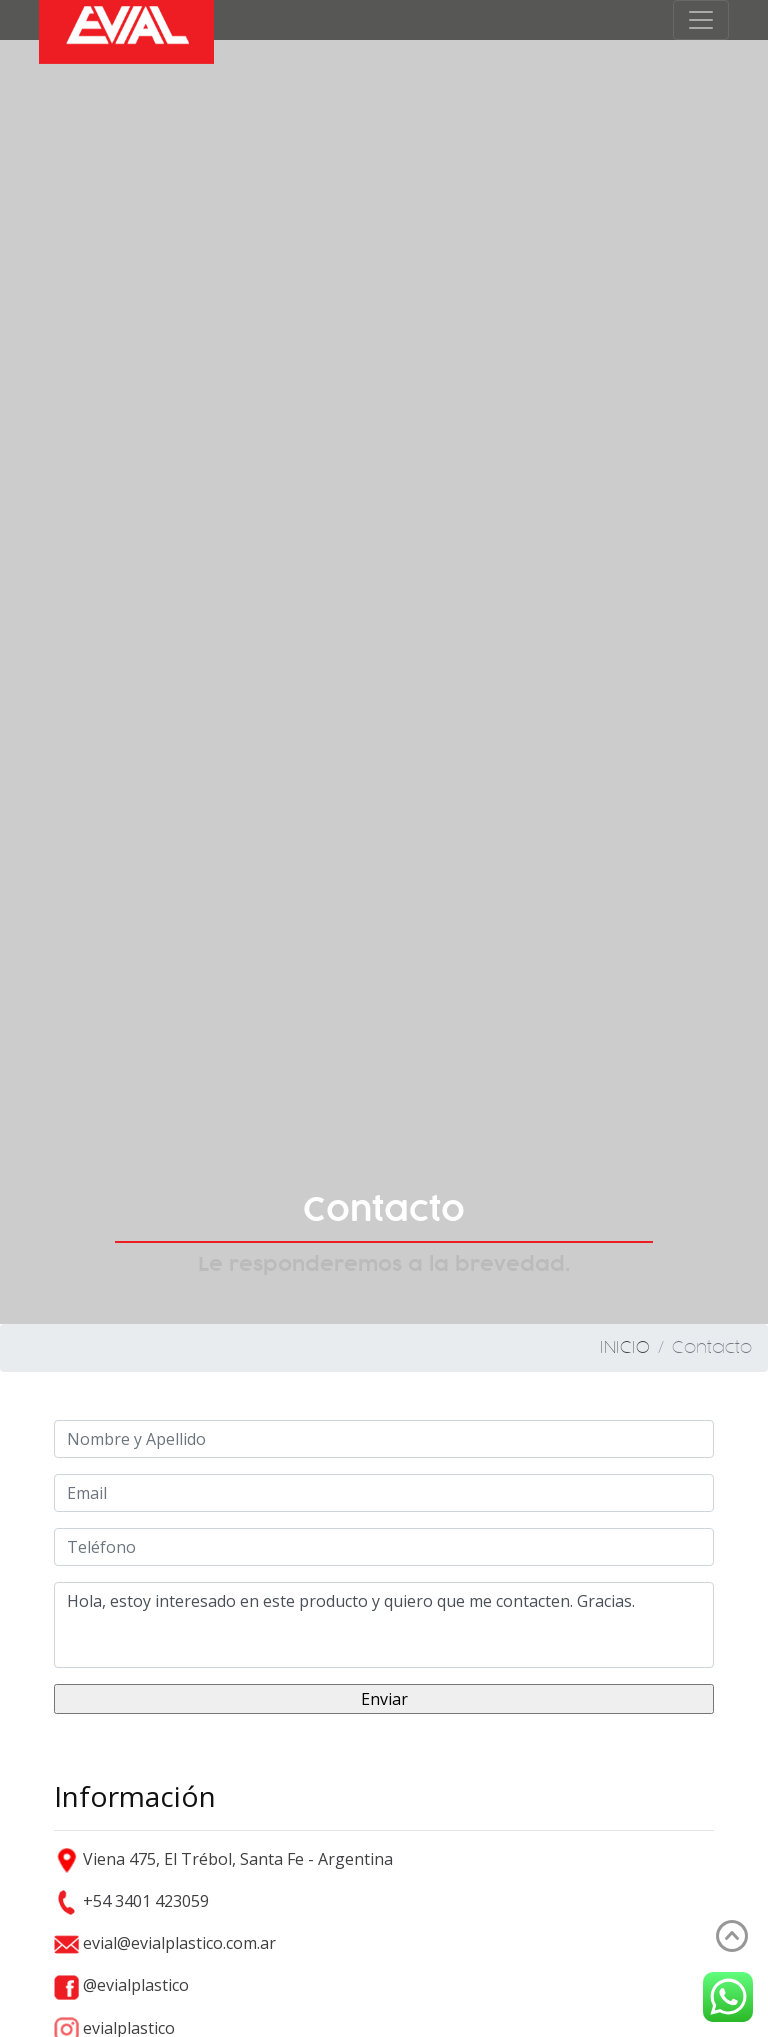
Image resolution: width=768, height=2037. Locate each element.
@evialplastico (121, 1985)
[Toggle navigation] (701, 20)
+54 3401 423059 (131, 1901)
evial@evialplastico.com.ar (165, 1943)
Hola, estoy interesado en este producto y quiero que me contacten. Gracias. (384, 1625)
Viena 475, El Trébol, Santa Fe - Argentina (223, 1859)
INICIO (625, 1348)
